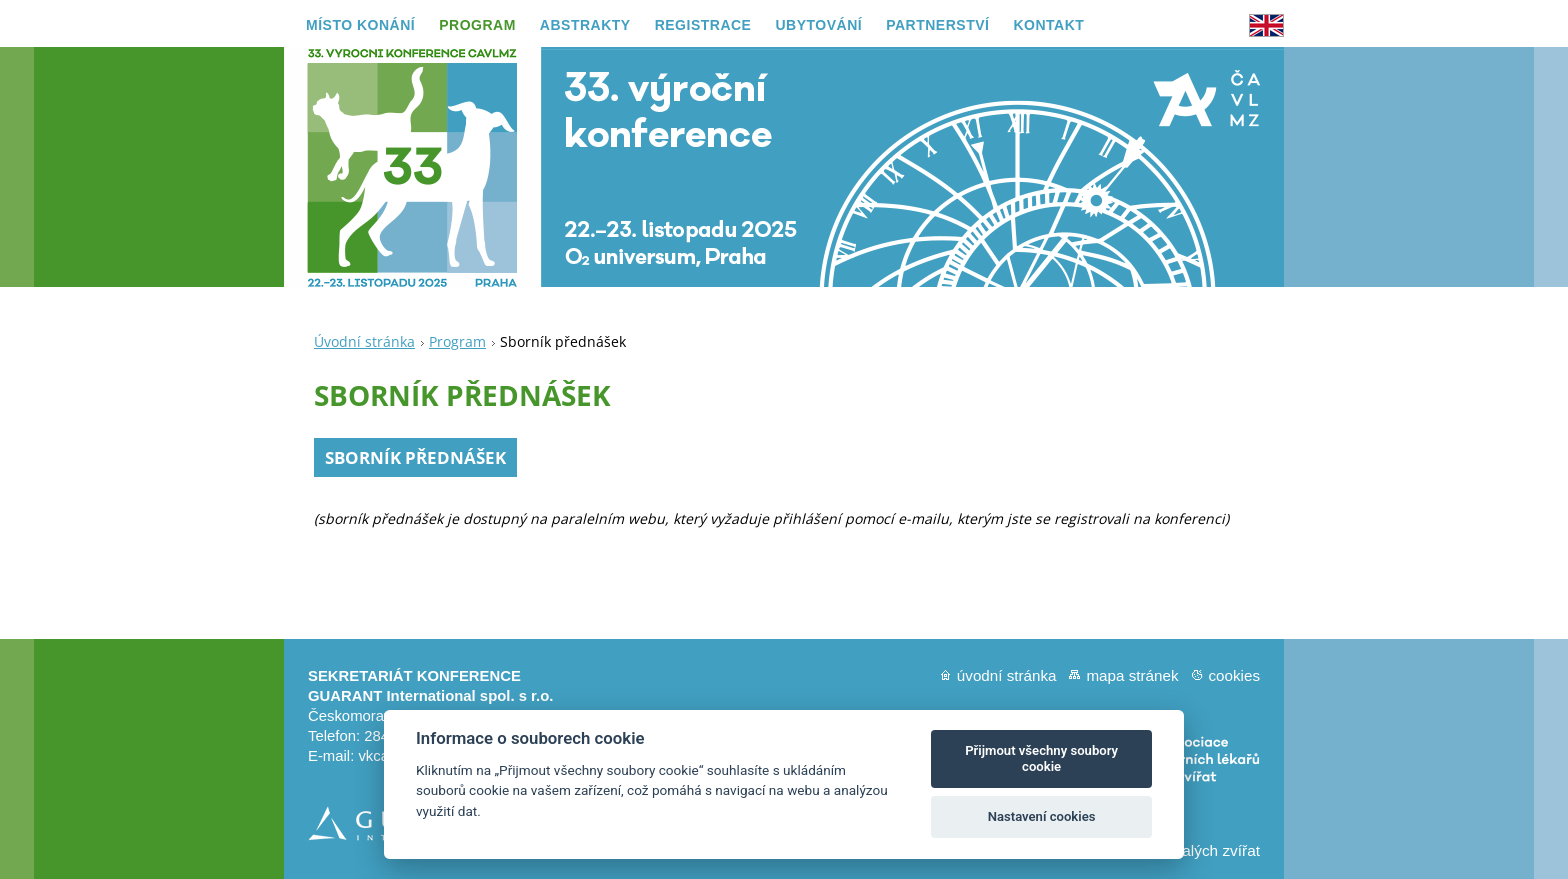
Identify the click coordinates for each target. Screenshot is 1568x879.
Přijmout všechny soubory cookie (1041, 758)
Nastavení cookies (1042, 816)
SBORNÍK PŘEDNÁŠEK (415, 457)
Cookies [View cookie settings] (1234, 675)
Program (457, 341)
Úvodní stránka (364, 341)
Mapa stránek (1132, 675)
